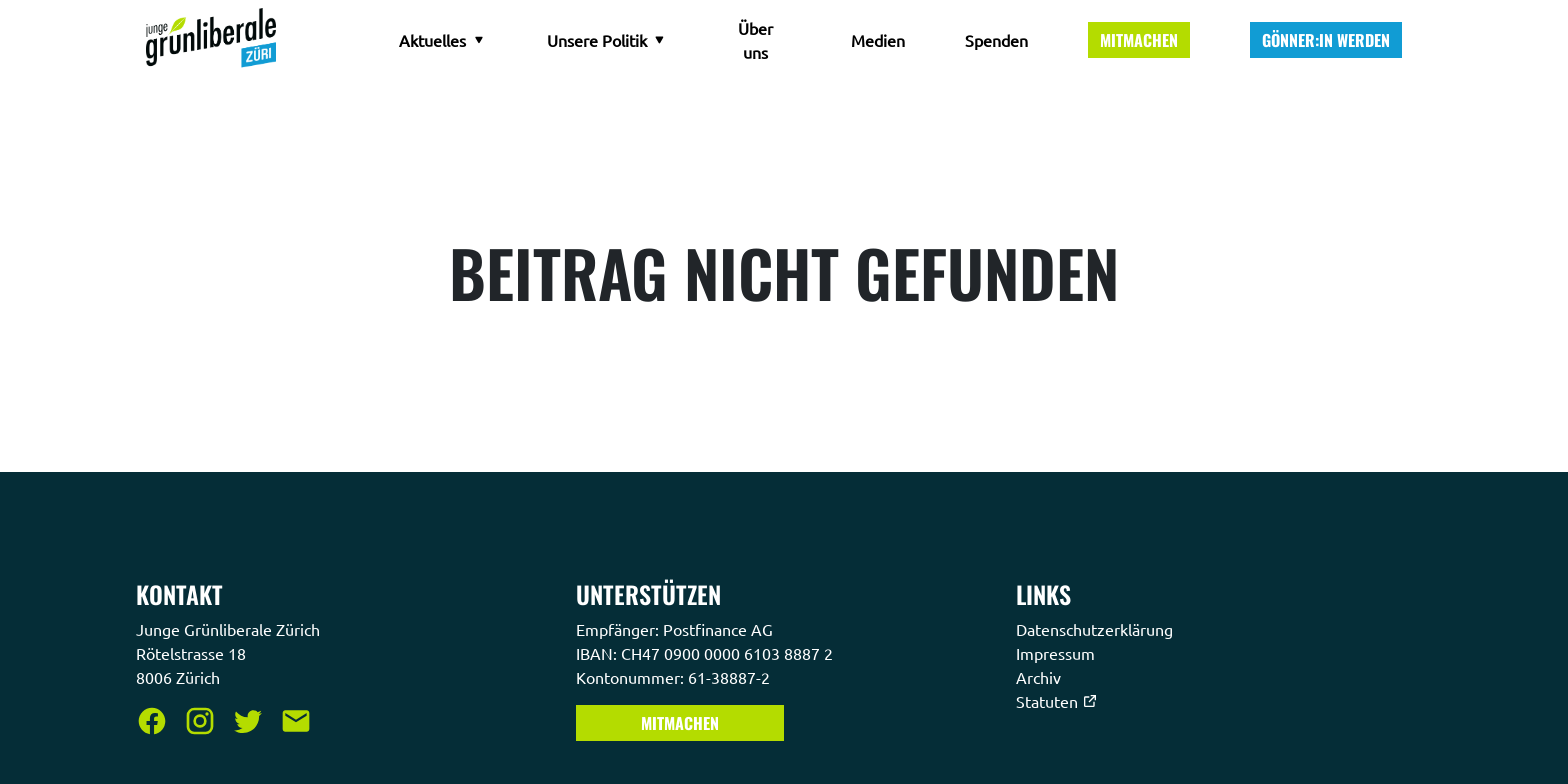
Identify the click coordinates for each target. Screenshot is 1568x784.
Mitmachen (1139, 40)
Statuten (1057, 701)
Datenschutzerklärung (1096, 629)
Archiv (1040, 677)
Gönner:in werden (1326, 40)
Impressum (1057, 653)
